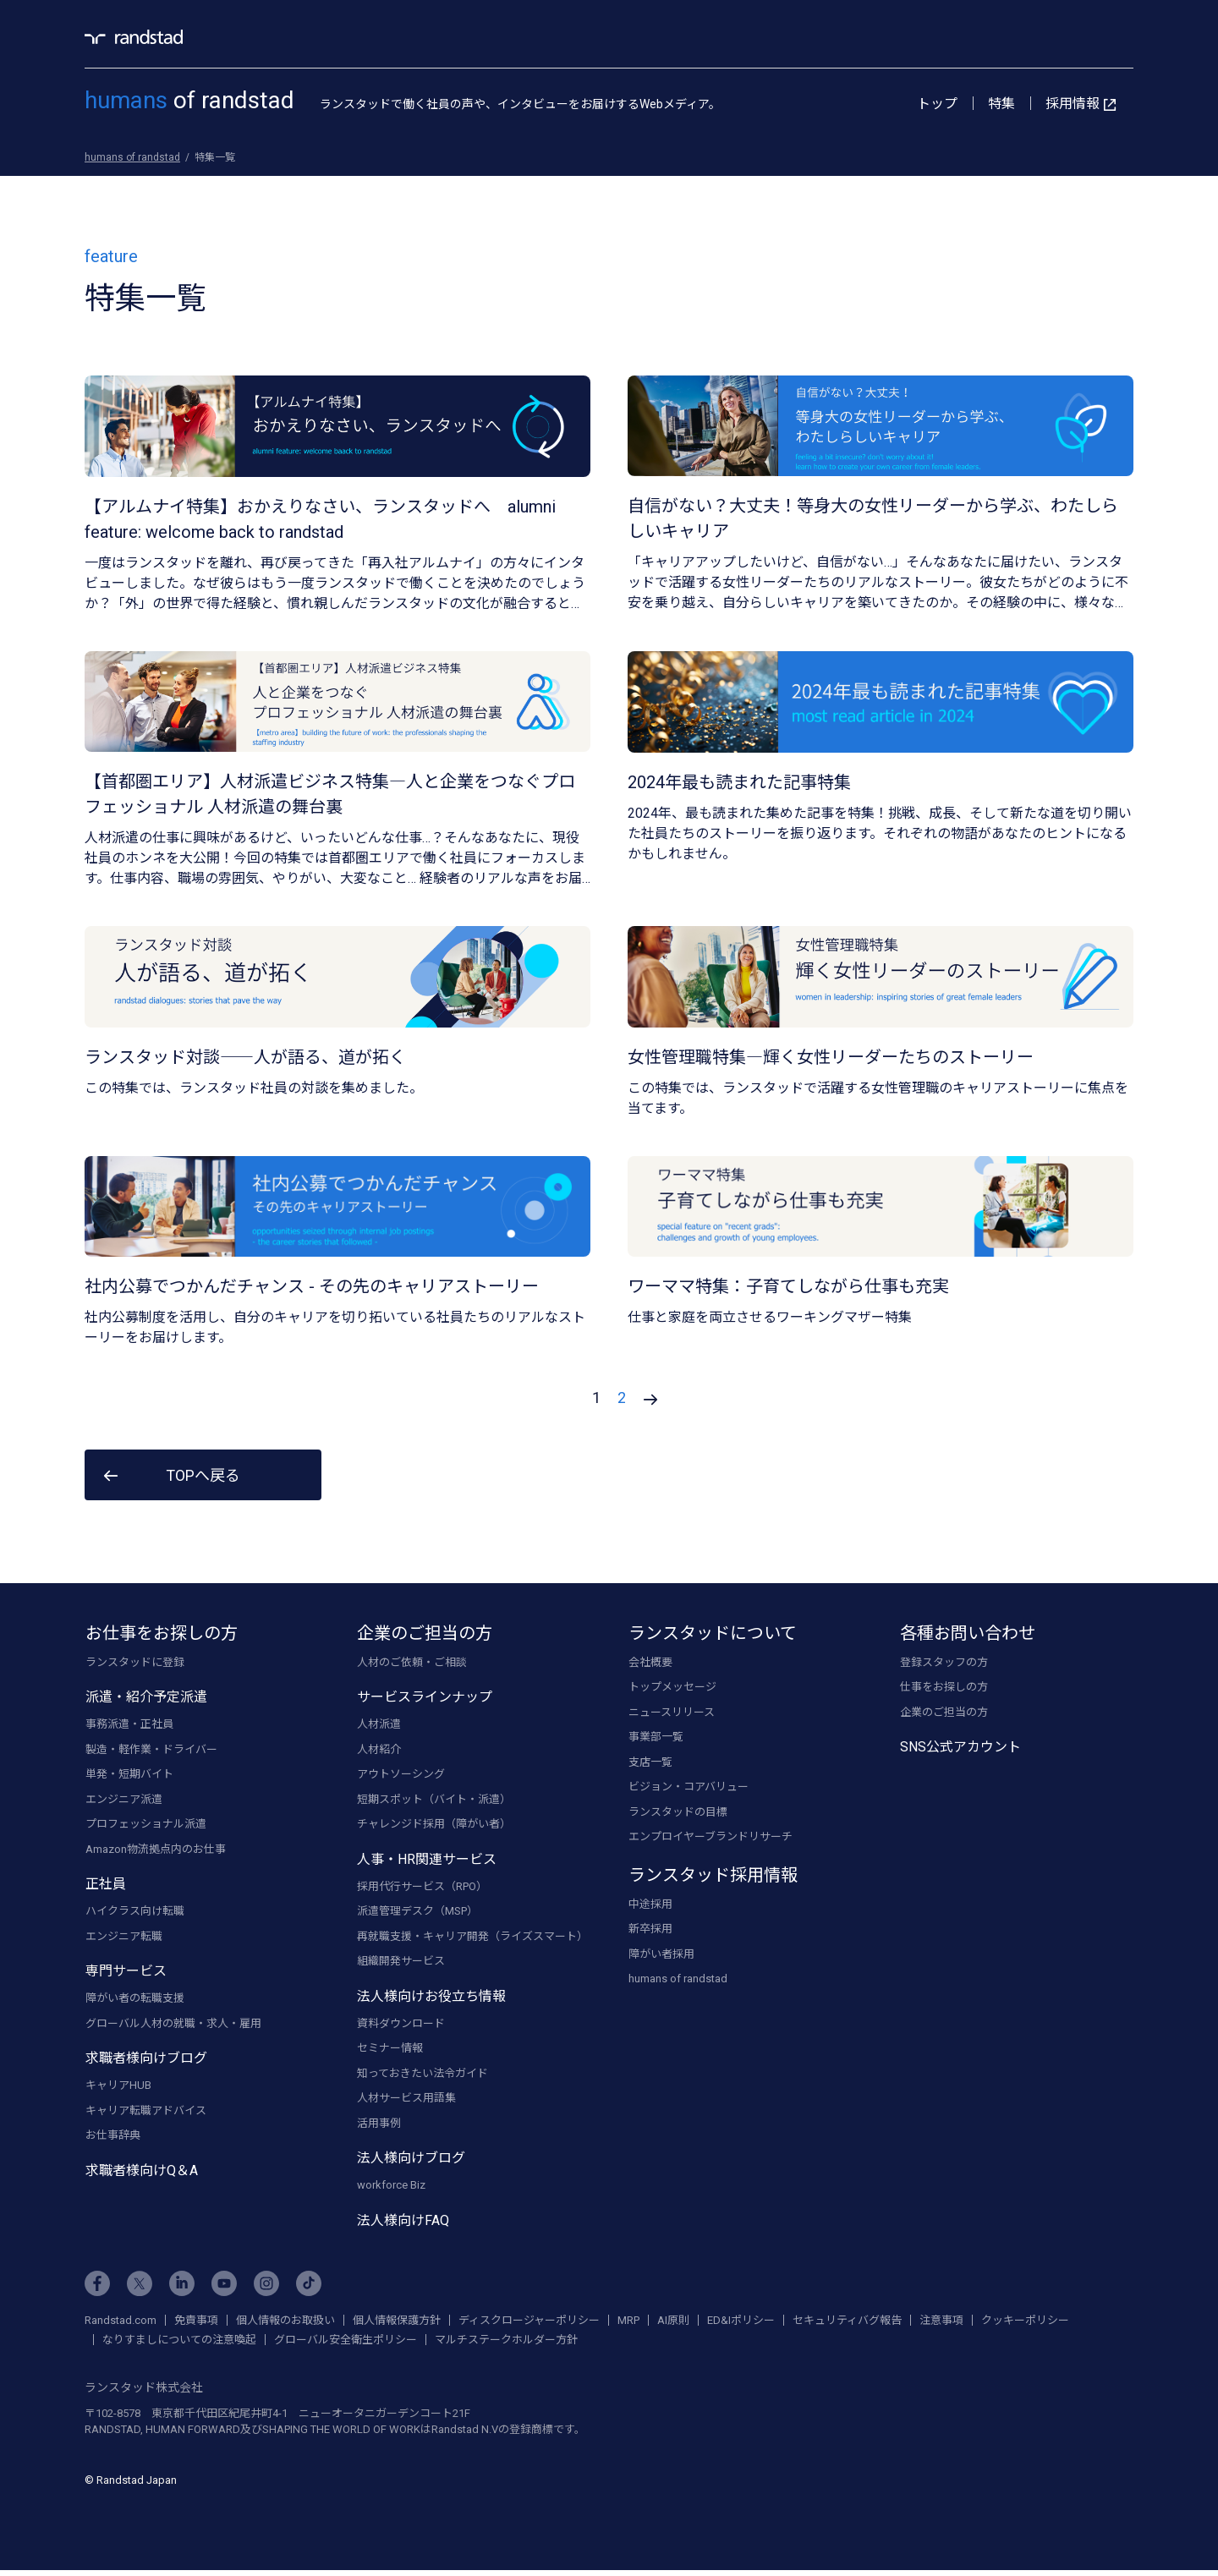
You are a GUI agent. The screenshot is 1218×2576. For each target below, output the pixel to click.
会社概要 (650, 1663)
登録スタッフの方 (944, 1663)
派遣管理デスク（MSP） (417, 1912)
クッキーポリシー (1025, 2321)
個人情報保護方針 (397, 2321)
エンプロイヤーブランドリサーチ (710, 1838)
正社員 (105, 1885)
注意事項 (941, 2321)
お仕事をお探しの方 (161, 1634)
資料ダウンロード (401, 2024)
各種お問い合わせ (967, 1634)
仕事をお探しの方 (944, 1688)
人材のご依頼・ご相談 (412, 1663)
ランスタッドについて (712, 1634)
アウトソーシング (401, 1775)
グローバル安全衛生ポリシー (345, 2340)
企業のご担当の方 (424, 1634)
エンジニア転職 (123, 1937)
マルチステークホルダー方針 (506, 2340)
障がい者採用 (661, 1954)
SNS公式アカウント (960, 1748)
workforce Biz (391, 2186)
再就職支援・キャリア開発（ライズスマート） (472, 1937)
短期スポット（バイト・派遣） (434, 1800)
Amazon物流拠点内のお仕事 (155, 1850)
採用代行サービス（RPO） (422, 1887)
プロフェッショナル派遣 (145, 1825)
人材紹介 (379, 1750)
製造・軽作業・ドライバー (151, 1750)
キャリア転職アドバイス (145, 2111)
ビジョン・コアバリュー (688, 1788)
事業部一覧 (655, 1738)
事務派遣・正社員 (129, 1725)
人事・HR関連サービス (427, 1860)
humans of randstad (677, 1980)
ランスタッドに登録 (134, 1663)
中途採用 (650, 1905)
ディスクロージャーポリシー (529, 2321)
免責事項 (196, 2321)
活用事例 (379, 2124)
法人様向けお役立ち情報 (431, 1997)
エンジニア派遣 (123, 1800)
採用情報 (1080, 104)
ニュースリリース (671, 1713)
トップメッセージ (672, 1688)
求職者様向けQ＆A (141, 2171)
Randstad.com (120, 2321)
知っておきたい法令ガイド (422, 2074)
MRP (628, 2321)
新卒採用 (650, 1930)
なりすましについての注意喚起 (179, 2340)
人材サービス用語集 (406, 2099)
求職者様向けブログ (146, 2060)
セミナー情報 (390, 2049)
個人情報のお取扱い (285, 2321)
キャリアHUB (118, 2086)
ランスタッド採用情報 (713, 1876)
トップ (937, 104)
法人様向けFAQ (403, 2221)
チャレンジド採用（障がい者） (434, 1825)
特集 (1001, 104)
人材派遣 (379, 1725)
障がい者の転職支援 (134, 1999)
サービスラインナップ (424, 1699)
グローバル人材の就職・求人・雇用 (173, 2024)
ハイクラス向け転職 (134, 1912)
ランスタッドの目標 (677, 1812)
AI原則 (673, 2321)
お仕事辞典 (112, 2136)
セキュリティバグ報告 (847, 2321)
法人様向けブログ (411, 2159)
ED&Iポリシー (741, 2321)
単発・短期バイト (129, 1775)
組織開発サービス (401, 1962)
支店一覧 (650, 1763)
